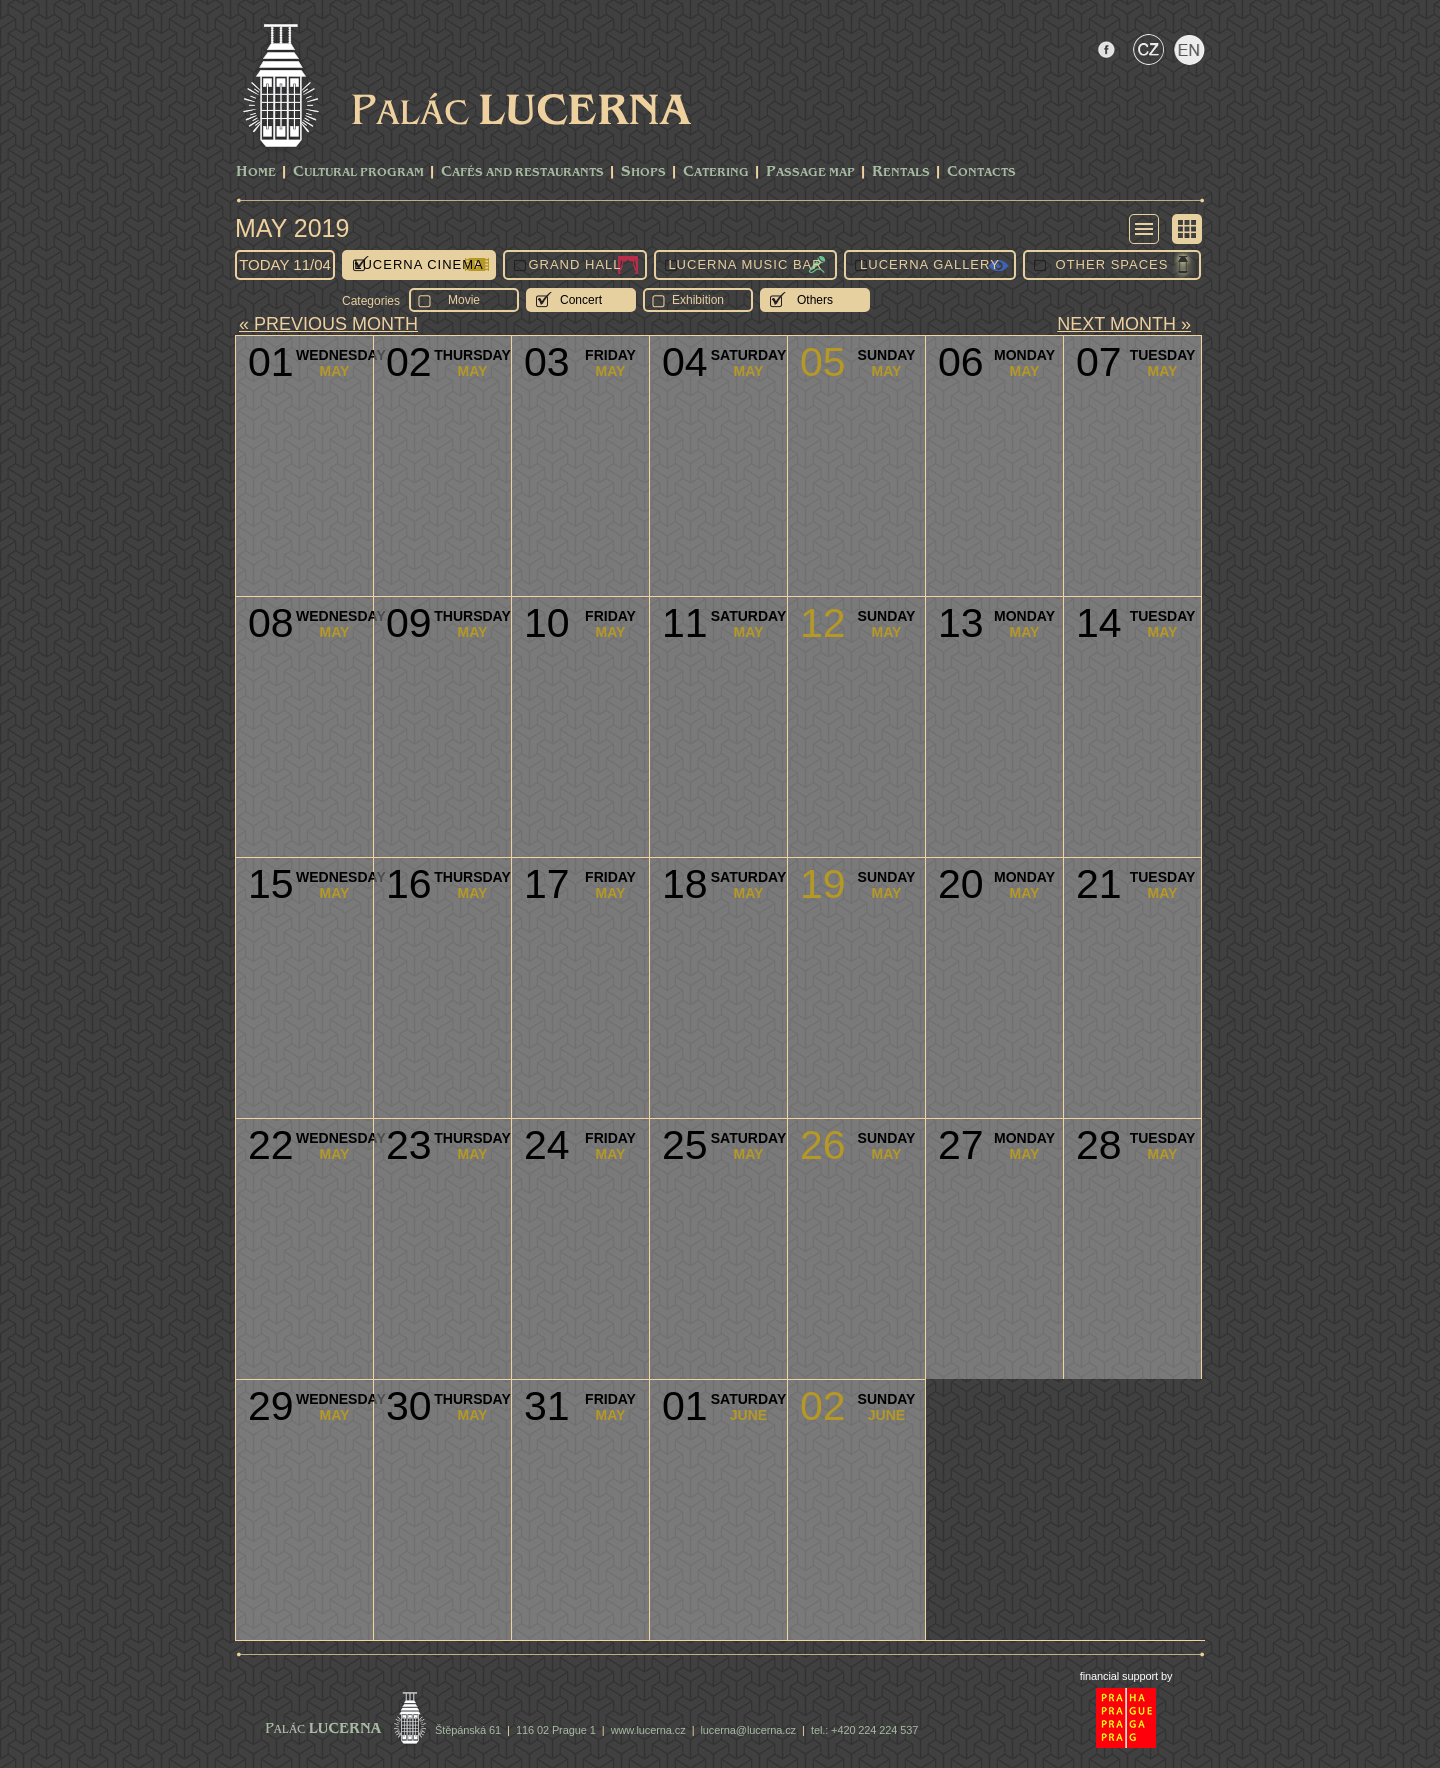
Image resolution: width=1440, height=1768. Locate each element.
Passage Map (810, 172)
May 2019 (292, 228)
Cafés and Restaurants (522, 172)
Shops (643, 172)
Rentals (901, 172)
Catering (716, 172)
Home (256, 172)
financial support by (1126, 1676)
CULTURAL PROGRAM (358, 172)
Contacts (981, 172)
